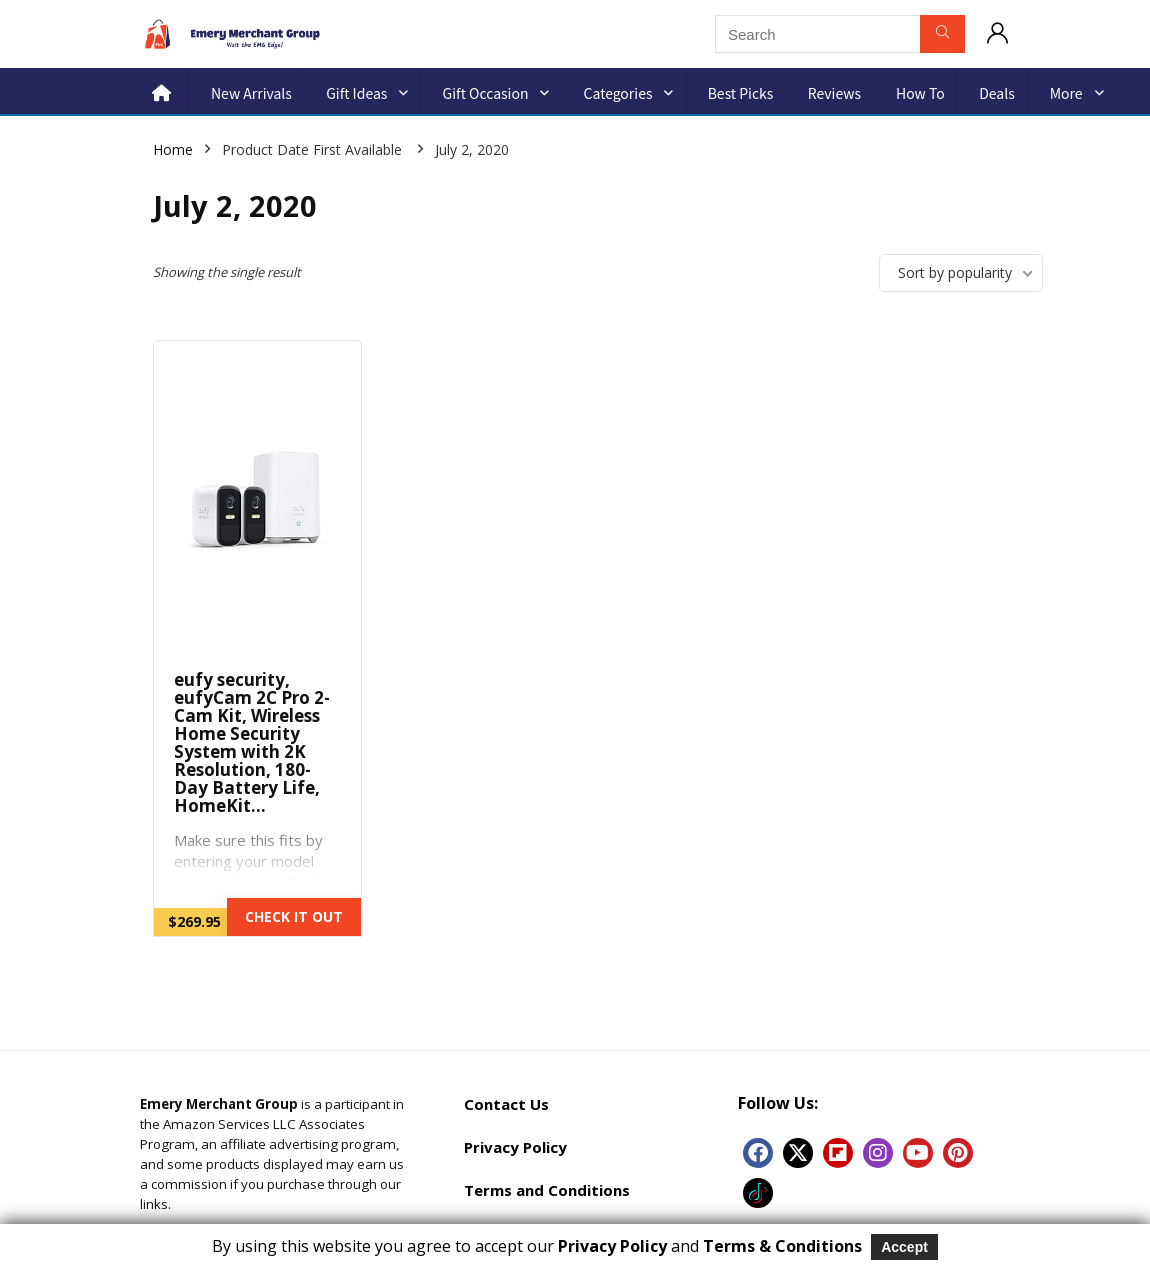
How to (920, 93)
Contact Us (506, 1104)
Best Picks (741, 93)
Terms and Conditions (547, 1190)
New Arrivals (251, 93)
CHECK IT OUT (294, 916)
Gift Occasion (486, 93)
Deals (997, 93)
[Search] (942, 34)
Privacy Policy (515, 1147)
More (1066, 93)
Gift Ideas (356, 93)
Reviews (834, 93)
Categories (618, 93)
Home (173, 149)
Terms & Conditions (782, 1246)
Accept (904, 1247)
